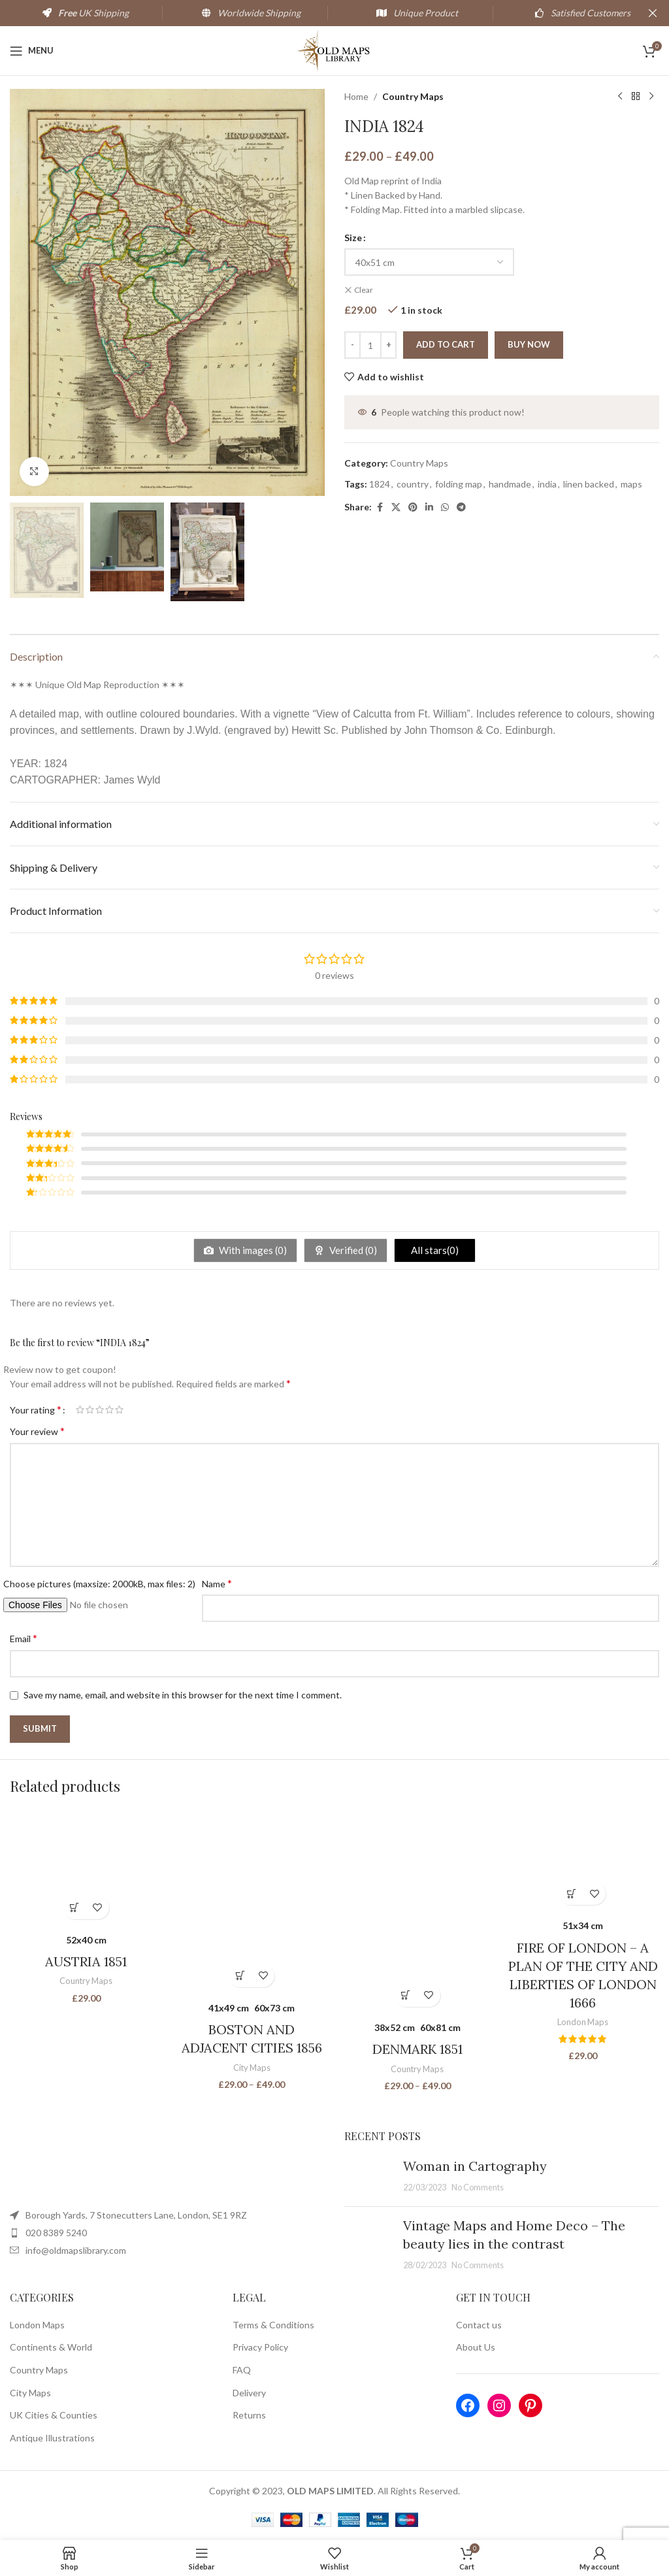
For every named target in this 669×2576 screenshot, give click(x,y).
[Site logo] (335, 49)
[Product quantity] (370, 345)
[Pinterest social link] (412, 507)
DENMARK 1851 (417, 2049)
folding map (458, 483)
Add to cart (445, 344)
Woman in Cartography (475, 2166)
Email (23, 1638)
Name (217, 1583)
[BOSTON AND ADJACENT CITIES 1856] (252, 1901)
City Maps (251, 2067)
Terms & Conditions (273, 2324)
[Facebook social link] (379, 507)
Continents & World (51, 2347)
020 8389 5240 (56, 2232)
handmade (510, 483)
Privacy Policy (260, 2347)
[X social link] (395, 507)
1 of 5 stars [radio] (80, 1409)
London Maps (583, 2022)
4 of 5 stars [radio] (109, 1409)
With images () (252, 1250)
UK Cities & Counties (53, 2414)
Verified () (352, 1250)
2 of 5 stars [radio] (90, 1409)
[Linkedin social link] (429, 507)
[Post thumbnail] (368, 2176)
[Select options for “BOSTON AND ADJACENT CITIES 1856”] (240, 1975)
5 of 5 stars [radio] (119, 1409)
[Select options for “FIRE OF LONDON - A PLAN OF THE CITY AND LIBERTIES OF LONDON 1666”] (571, 1893)
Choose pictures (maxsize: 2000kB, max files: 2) (99, 1583)
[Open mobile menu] (31, 51)
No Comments (477, 2187)
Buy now (529, 344)
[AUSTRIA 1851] (86, 1867)
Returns (249, 2414)
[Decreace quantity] (352, 345)
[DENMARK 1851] (417, 1911)
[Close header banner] (652, 13)
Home (356, 96)
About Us (475, 2347)
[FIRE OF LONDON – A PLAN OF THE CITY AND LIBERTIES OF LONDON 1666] (583, 1860)
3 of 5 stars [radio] (100, 1409)
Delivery (249, 2392)
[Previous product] (620, 97)
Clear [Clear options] (363, 290)
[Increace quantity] (388, 345)
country (413, 483)
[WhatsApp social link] (445, 507)
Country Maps (413, 96)
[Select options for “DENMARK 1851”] (406, 1995)
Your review (37, 1431)
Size (353, 237)
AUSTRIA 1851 (86, 1961)
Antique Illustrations (52, 2437)
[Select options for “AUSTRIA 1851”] (74, 1907)
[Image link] (140, 2164)
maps (631, 483)
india (547, 483)
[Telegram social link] (461, 507)
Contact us (479, 2324)
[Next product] (651, 97)
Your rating (35, 1409)
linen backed (588, 483)
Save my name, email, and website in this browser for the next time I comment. (183, 1694)
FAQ (242, 2369)
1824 (379, 483)
